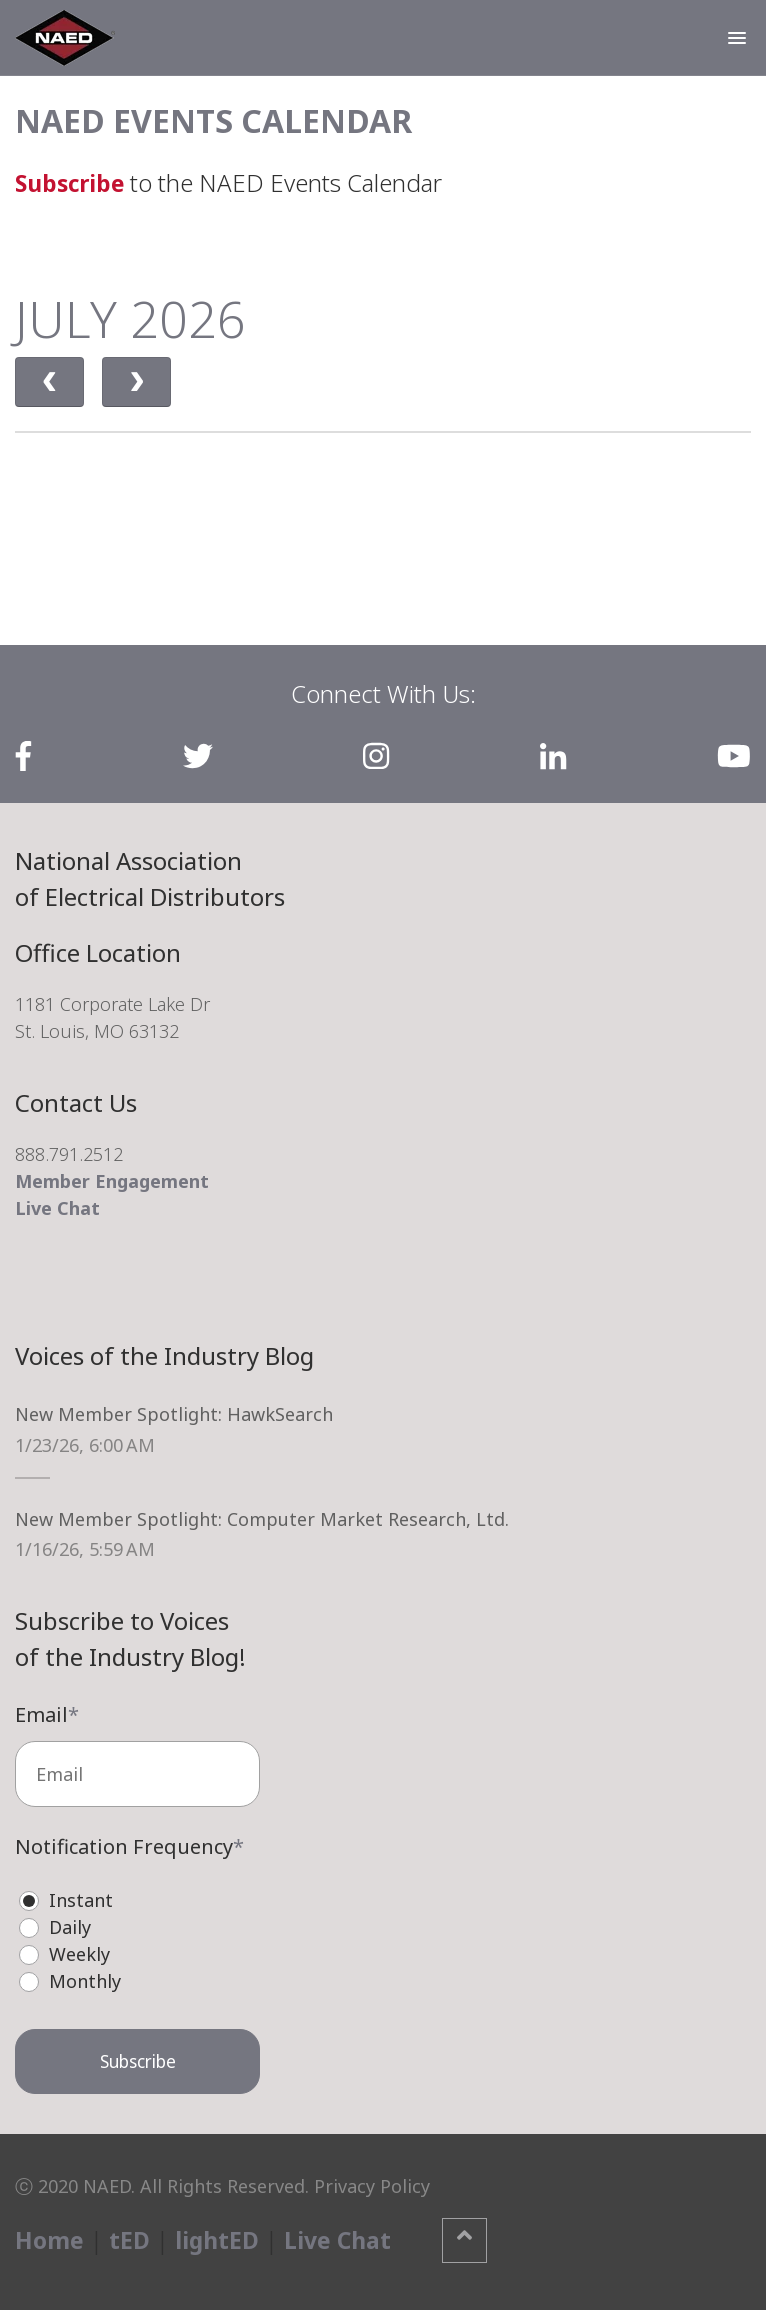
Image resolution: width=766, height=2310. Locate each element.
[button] (737, 38)
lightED (219, 2239)
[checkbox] (137, 1940)
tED (130, 2239)
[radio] (147, 1899)
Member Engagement (112, 1181)
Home (50, 2239)
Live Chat (57, 1208)
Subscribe (72, 182)
